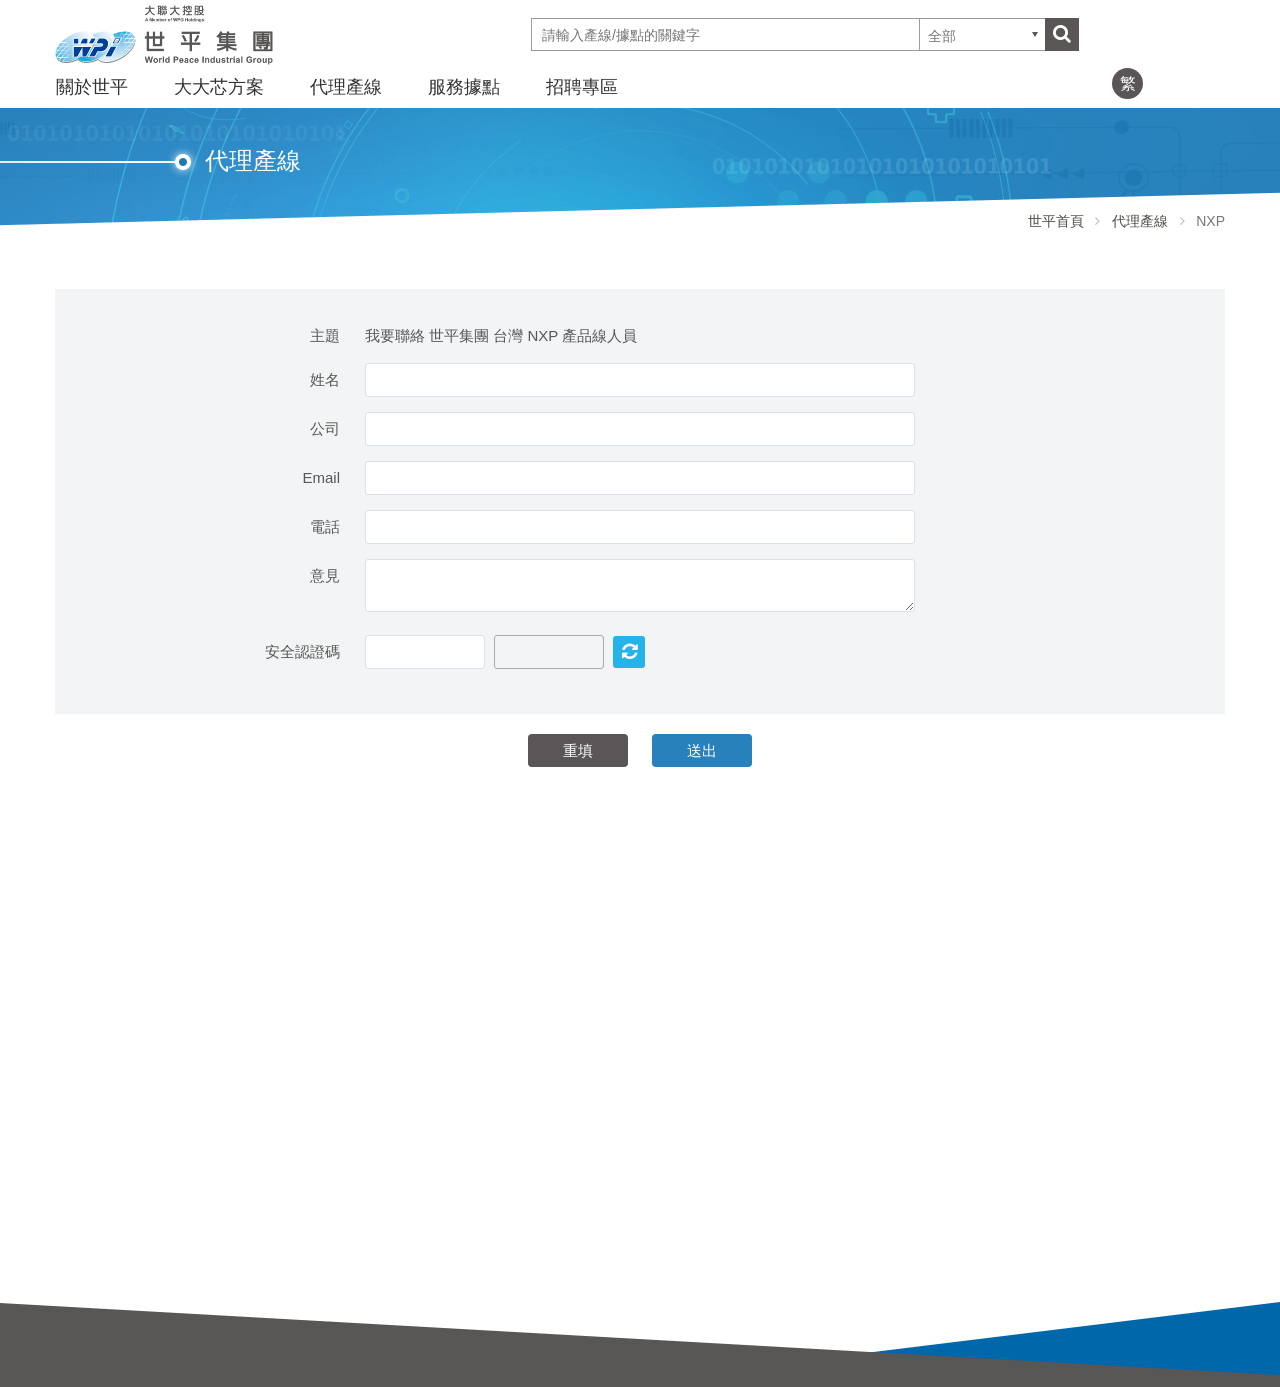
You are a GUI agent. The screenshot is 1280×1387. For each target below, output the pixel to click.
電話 (325, 526)
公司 (325, 428)
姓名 (325, 379)
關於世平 (92, 87)
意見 (325, 575)
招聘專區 (582, 87)
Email (321, 477)
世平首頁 (1056, 221)
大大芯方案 (219, 87)
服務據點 (464, 87)
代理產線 (346, 87)
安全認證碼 (302, 651)
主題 (325, 335)
